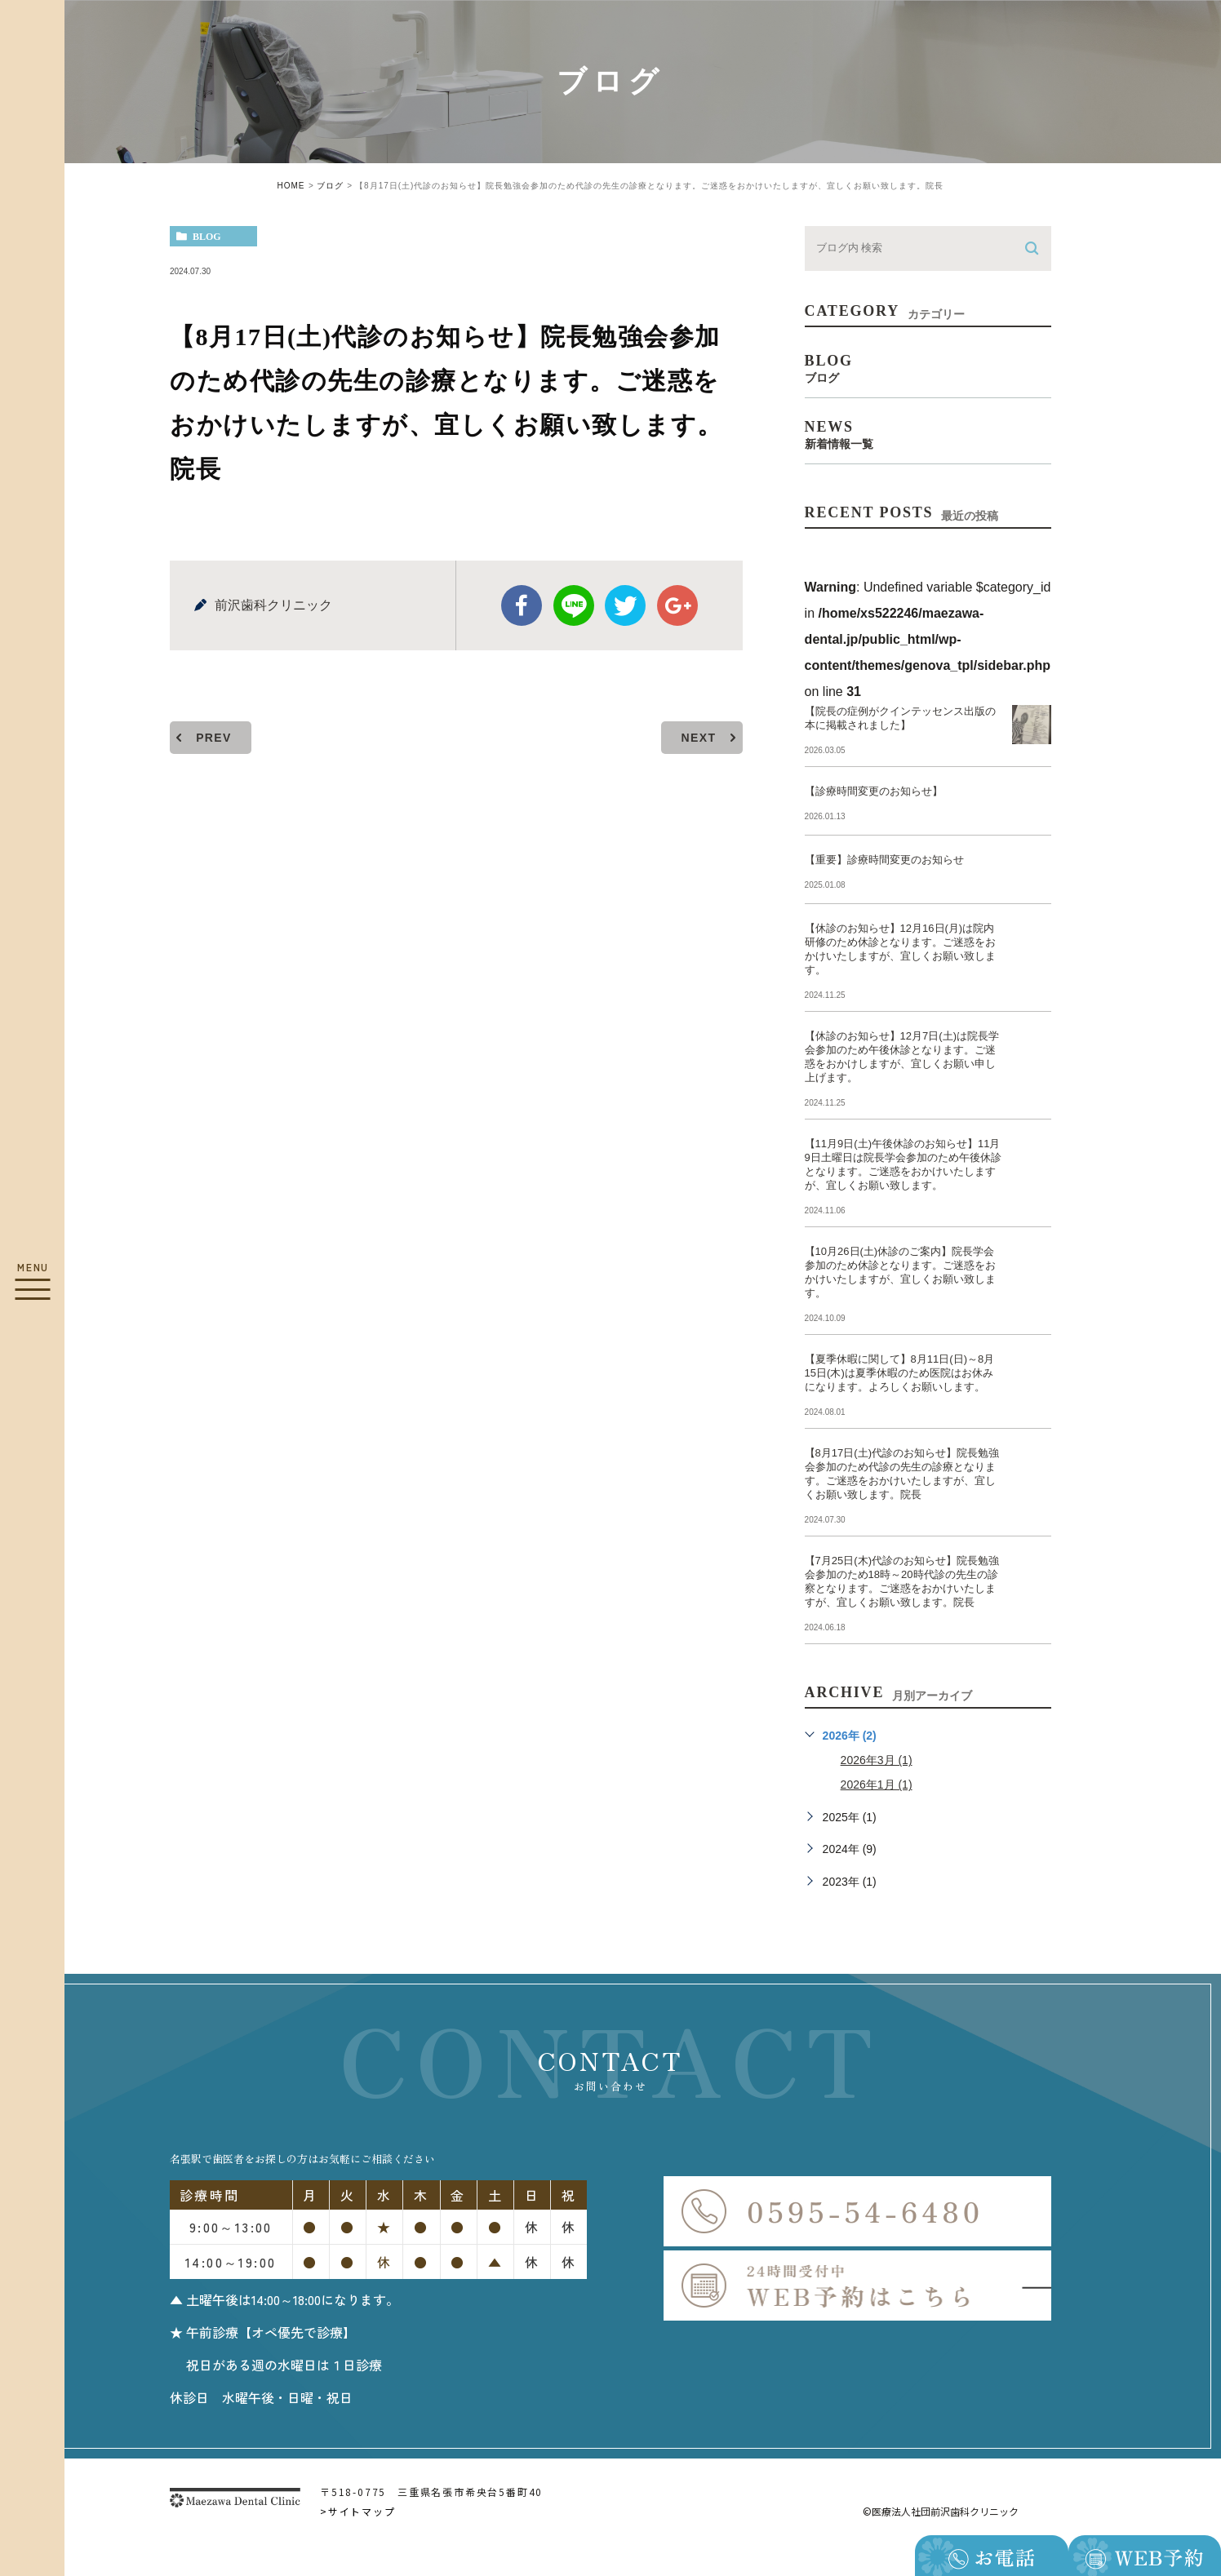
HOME (291, 185)
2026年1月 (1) (876, 1784)
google (677, 605)
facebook (521, 605)
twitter (625, 605)
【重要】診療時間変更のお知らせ (884, 859)
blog (207, 236)
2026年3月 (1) (876, 1760)
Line (573, 605)
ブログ (330, 185)
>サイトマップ (358, 2511)
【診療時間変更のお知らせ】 (874, 791)
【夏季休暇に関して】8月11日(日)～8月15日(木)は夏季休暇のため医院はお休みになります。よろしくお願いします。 (900, 1373)
